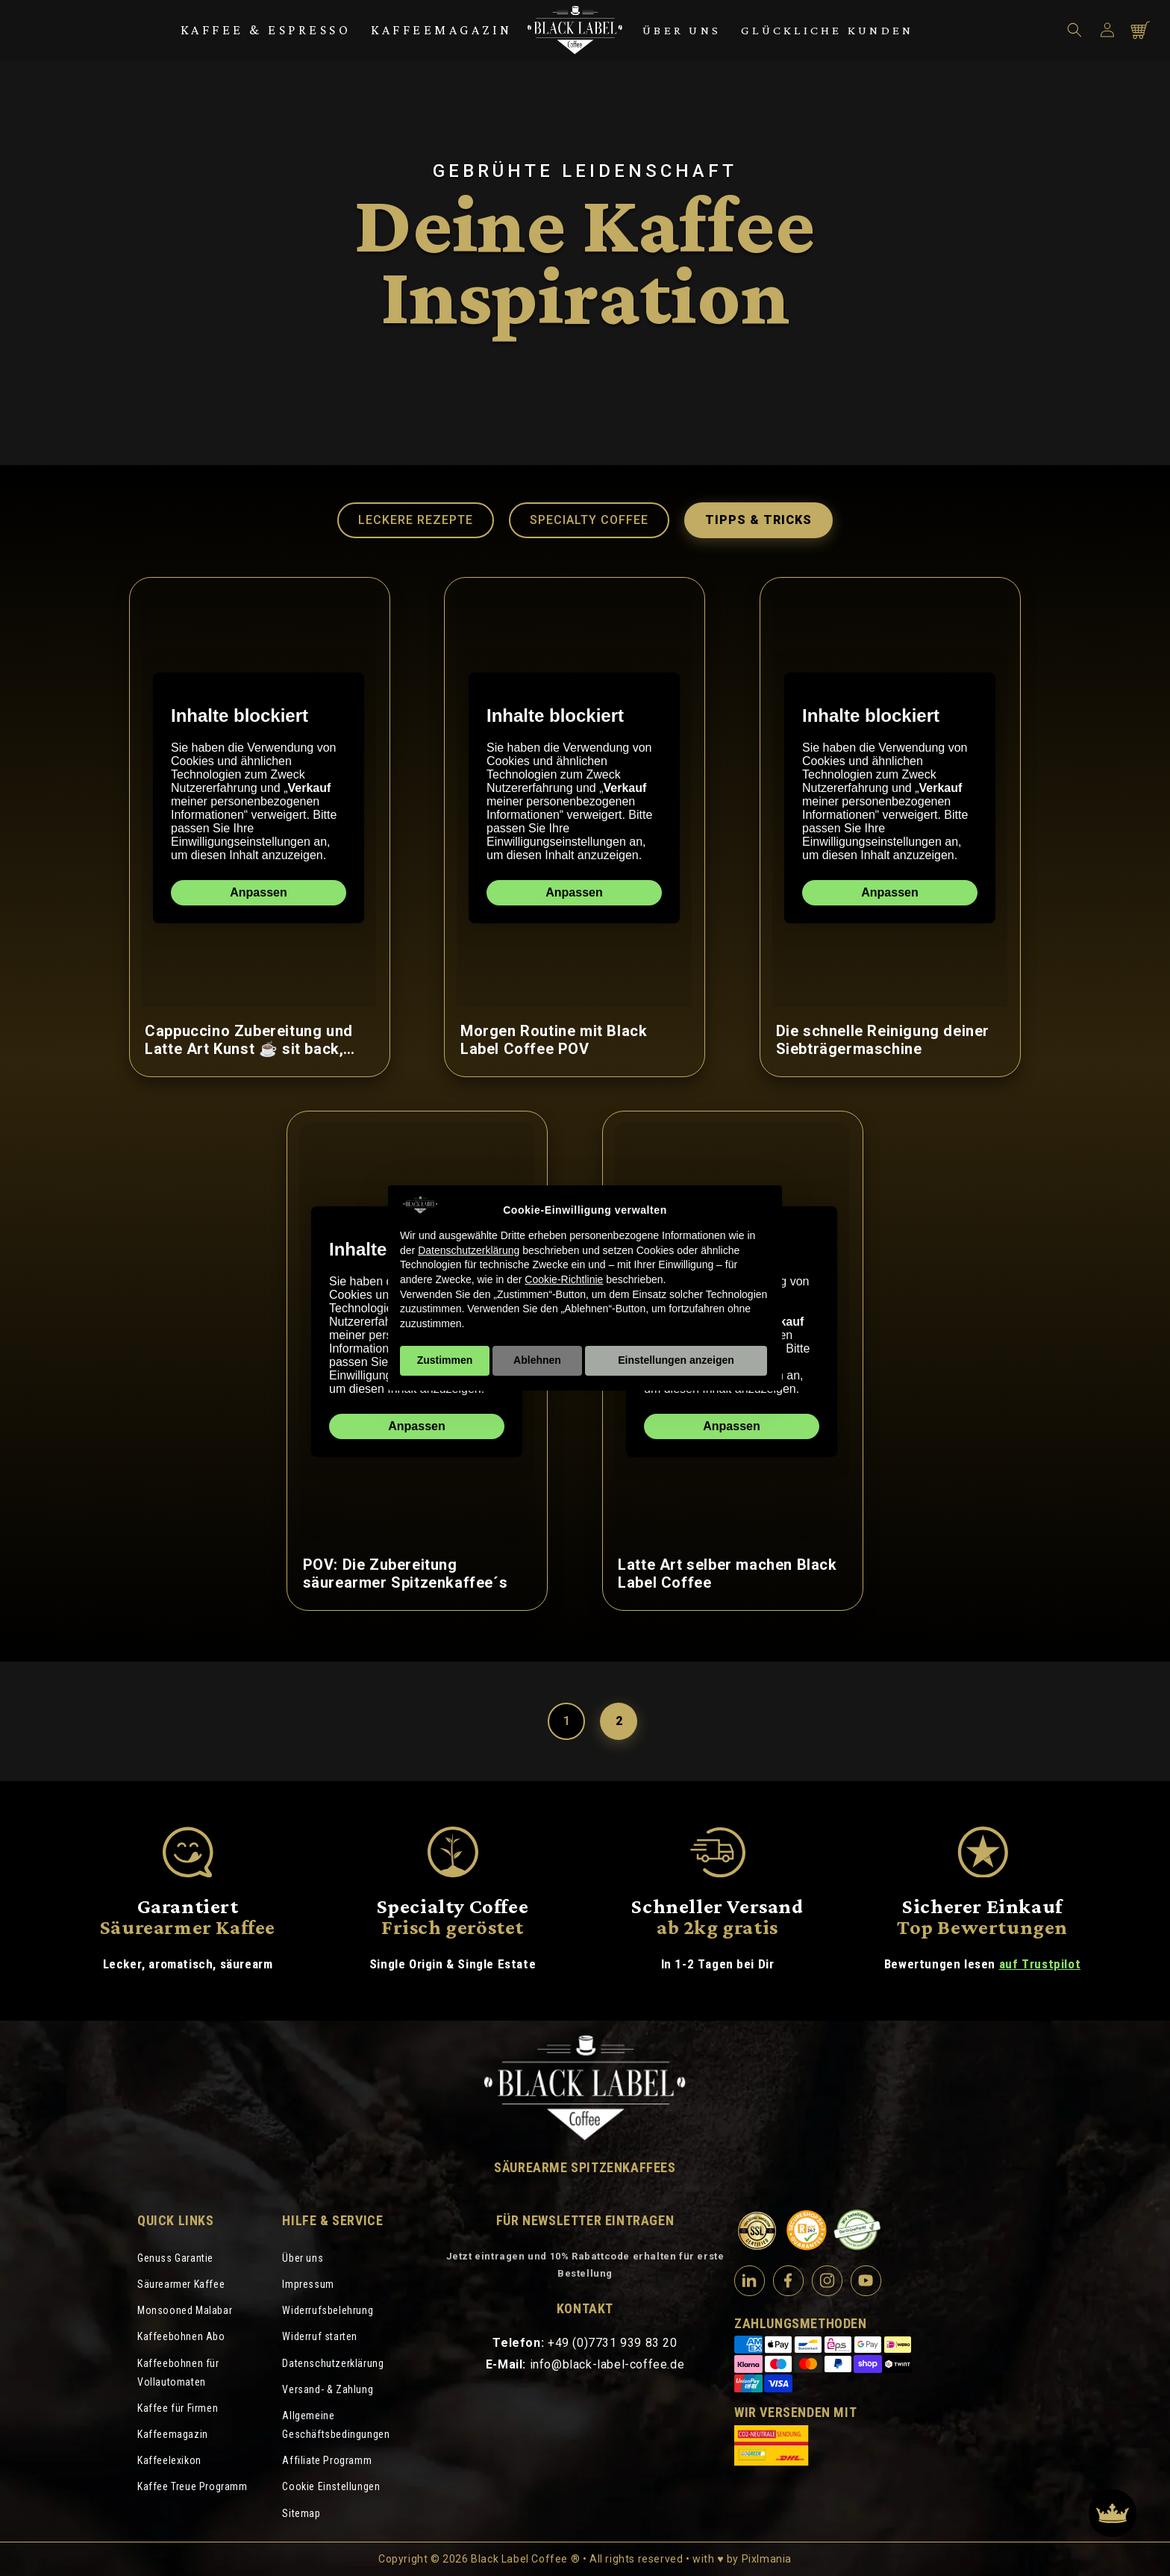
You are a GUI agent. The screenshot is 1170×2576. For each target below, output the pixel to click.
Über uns (681, 30)
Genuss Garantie (175, 2258)
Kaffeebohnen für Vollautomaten (178, 2372)
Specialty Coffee (589, 520)
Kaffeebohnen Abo (181, 2336)
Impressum (308, 2284)
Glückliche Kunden (827, 30)
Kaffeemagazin (442, 29)
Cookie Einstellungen (331, 2486)
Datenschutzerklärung (333, 2363)
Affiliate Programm (327, 2460)
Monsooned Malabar (184, 2310)
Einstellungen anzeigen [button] (676, 1360)
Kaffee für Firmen (177, 2408)
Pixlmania (767, 2559)
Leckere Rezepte (415, 520)
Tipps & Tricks (758, 520)
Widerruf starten (319, 2336)
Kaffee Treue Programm (192, 2486)
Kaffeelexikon (169, 2460)
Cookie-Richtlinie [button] (564, 1279)
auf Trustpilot (1039, 1963)
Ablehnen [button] (537, 1360)
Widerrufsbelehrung (327, 2310)
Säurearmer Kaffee (181, 2284)
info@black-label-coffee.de (607, 2364)
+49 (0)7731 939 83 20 (613, 2343)
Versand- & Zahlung (327, 2389)
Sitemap (301, 2513)
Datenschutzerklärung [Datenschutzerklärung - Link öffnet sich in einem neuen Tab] (468, 1250)
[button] (1074, 29)
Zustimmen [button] (445, 1360)
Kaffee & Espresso (266, 29)
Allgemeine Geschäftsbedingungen (336, 2425)
